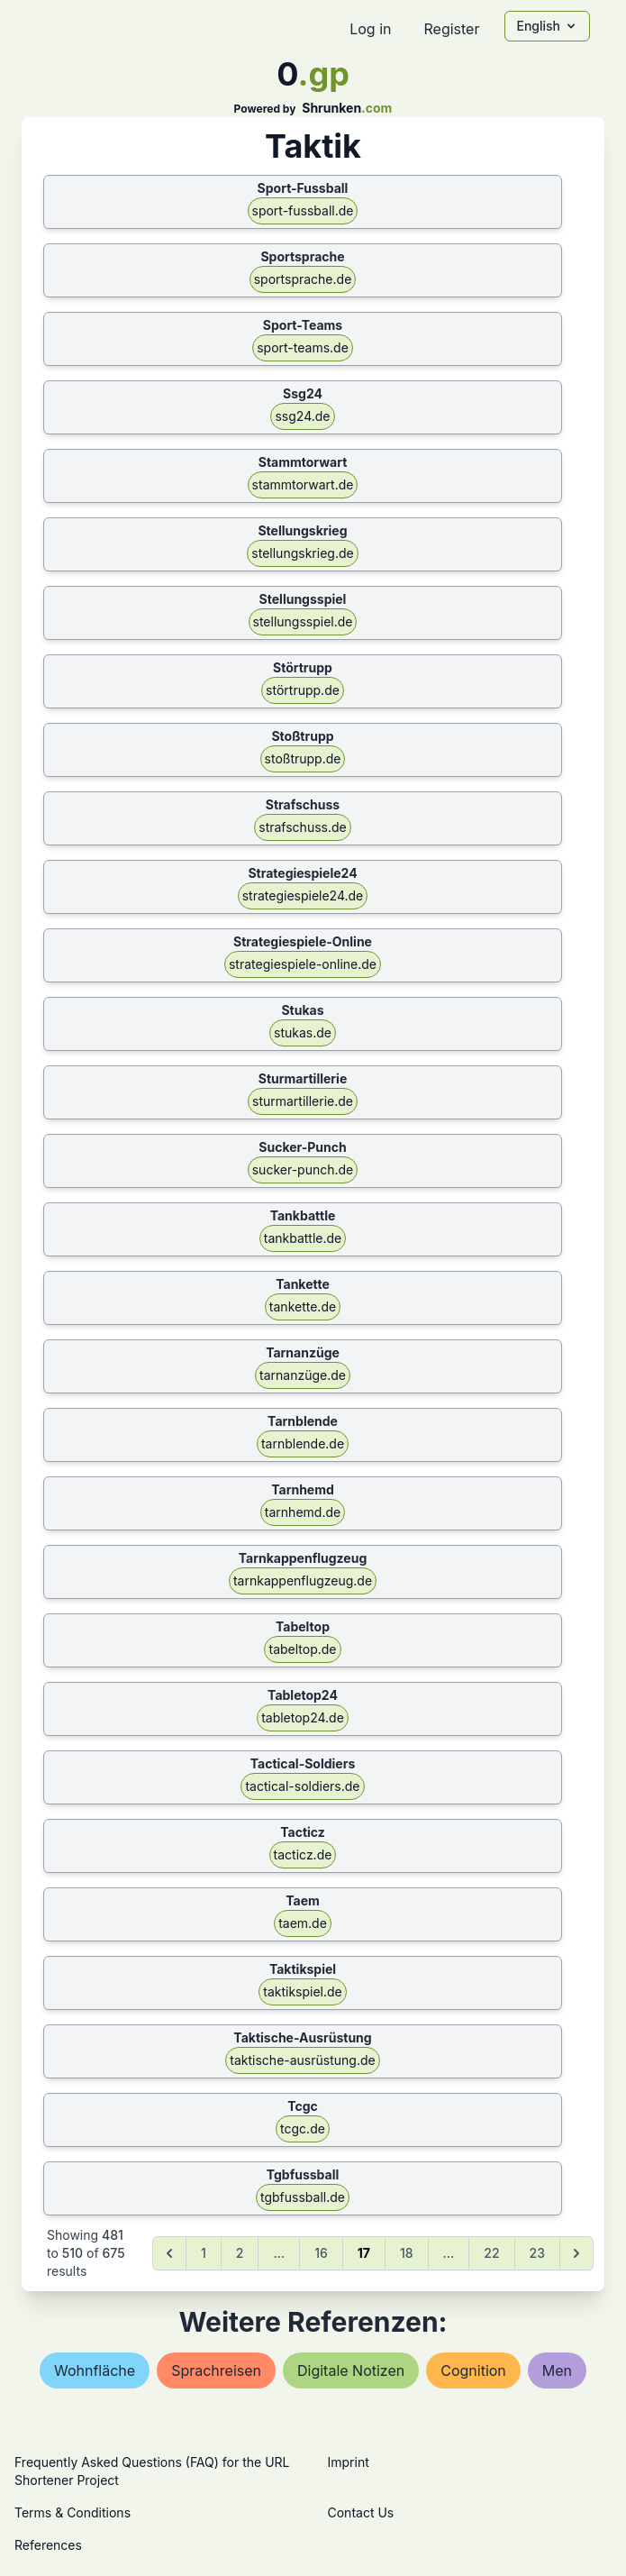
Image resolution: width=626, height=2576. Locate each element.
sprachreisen (216, 2370)
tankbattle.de (303, 1238)
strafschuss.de (302, 827)
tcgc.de (302, 2128)
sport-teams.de (303, 347)
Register (451, 29)
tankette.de (302, 1306)
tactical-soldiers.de (302, 1786)
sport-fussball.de (303, 210)
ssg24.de (302, 416)
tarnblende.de (302, 1443)
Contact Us (361, 2512)
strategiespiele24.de (303, 895)
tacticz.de (303, 1854)
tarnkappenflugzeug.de (302, 1580)
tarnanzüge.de (302, 1375)
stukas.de (302, 1032)
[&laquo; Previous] (169, 2253)
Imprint (348, 2462)
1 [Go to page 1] (203, 2253)
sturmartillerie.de (302, 1101)
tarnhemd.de (302, 1512)
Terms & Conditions (72, 2512)
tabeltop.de (302, 1649)
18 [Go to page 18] (406, 2253)
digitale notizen (350, 2370)
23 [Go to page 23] (537, 2253)
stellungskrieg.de (302, 553)
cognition (473, 2370)
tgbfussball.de (302, 2197)
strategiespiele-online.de (303, 964)
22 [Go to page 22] (491, 2253)
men (557, 2370)
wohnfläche (94, 2370)
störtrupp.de (303, 690)
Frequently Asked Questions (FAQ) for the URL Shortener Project (151, 2471)
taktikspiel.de (302, 1991)
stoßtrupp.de (303, 758)
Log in (370, 29)
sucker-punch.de (303, 1169)
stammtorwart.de (303, 484)
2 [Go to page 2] (240, 2253)
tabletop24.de (302, 1717)
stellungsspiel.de (303, 621)
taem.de (302, 1923)
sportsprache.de (303, 279)
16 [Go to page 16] (321, 2253)
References (48, 2545)
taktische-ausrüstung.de (302, 2060)
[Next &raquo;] (576, 2253)
